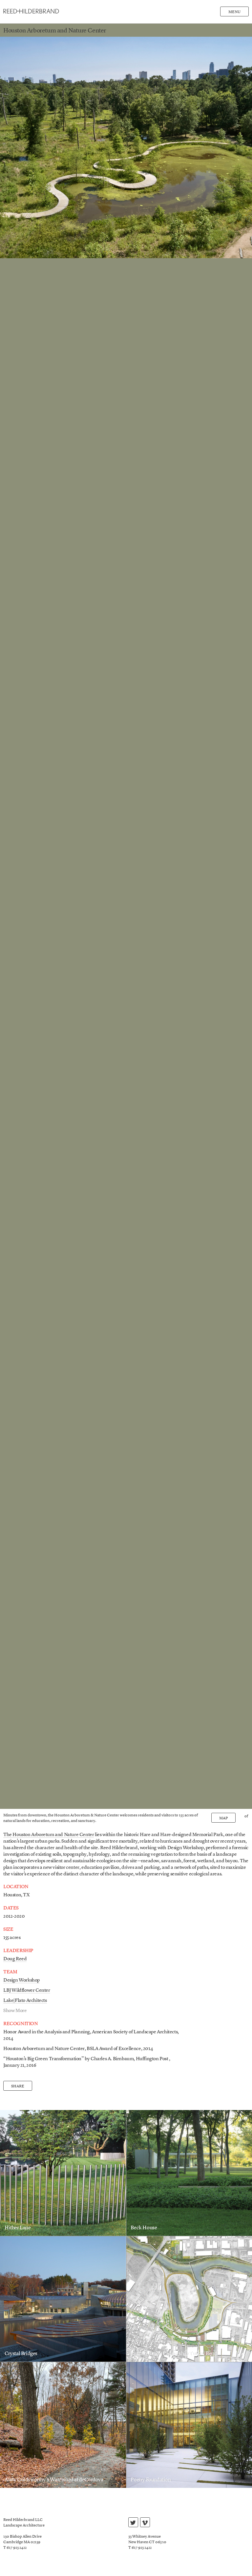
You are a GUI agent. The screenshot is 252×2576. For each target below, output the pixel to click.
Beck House (144, 2228)
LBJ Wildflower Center (26, 1990)
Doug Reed (15, 1959)
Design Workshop (21, 1980)
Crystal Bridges (21, 2353)
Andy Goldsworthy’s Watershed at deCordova (54, 2480)
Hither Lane (18, 2228)
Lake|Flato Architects (25, 2000)
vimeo (145, 2523)
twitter (133, 2523)
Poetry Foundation (151, 2480)
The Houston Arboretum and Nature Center (48, 1834)
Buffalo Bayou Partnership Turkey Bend (174, 2353)
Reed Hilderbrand (31, 11)
